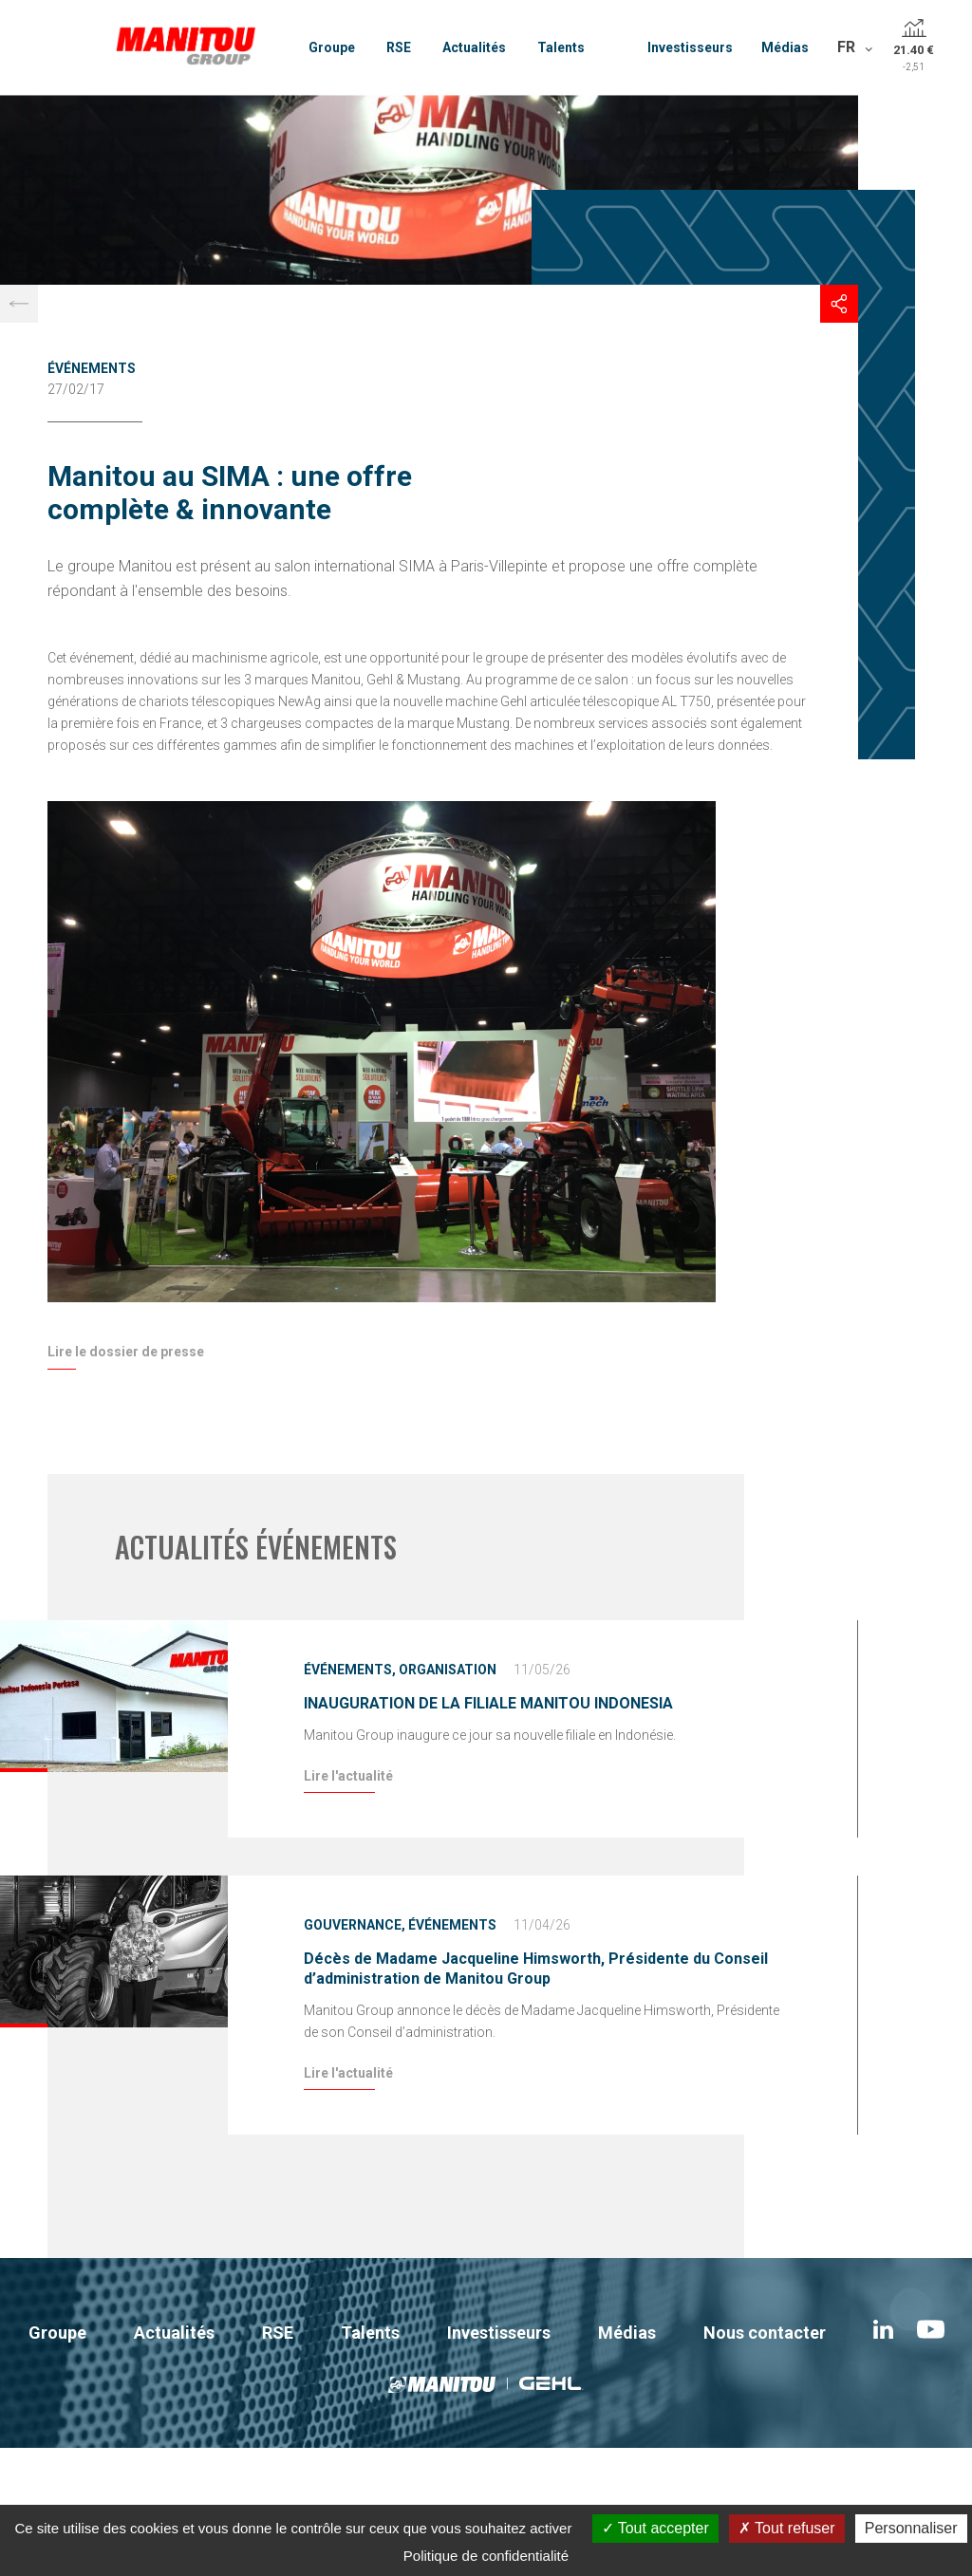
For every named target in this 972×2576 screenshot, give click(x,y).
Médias (785, 47)
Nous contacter (764, 2333)
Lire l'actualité (348, 1775)
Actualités (474, 47)
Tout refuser (786, 2528)
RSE (398, 47)
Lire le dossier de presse (125, 1351)
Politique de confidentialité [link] (486, 2556)
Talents (561, 47)
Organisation (447, 1669)
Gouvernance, (354, 1924)
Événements (91, 368)
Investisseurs (690, 47)
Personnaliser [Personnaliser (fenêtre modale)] (911, 2528)
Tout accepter (655, 2528)
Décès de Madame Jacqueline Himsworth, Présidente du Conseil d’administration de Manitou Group (536, 1969)
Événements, (350, 1669)
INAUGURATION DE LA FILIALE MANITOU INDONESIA (488, 1703)
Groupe (331, 47)
